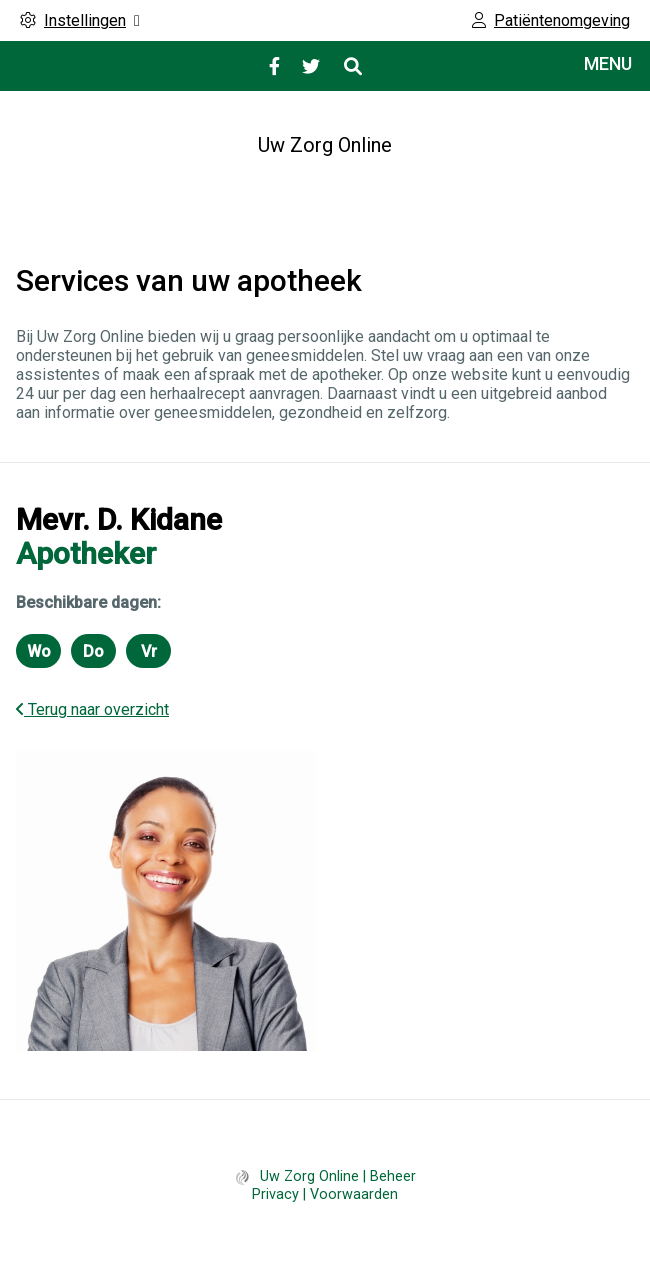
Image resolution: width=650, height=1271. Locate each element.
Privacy (275, 1194)
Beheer (393, 1176)
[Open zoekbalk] (351, 66)
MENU (608, 63)
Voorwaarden (354, 1194)
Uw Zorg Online (325, 145)
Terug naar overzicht (92, 709)
